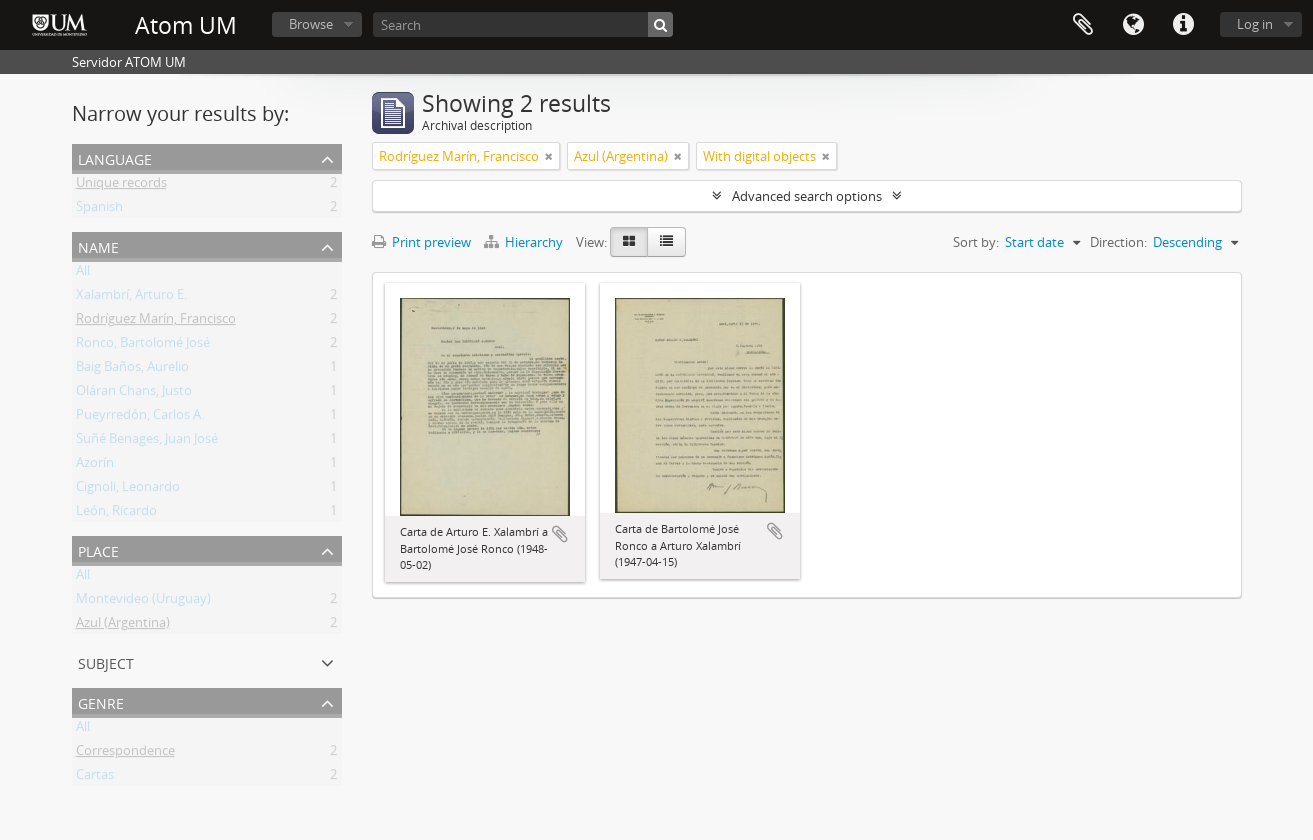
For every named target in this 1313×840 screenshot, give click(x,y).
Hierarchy (525, 242)
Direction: (1118, 242)
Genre (101, 701)
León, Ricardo (116, 514)
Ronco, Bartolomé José (143, 346)
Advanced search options (807, 196)
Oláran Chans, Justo (134, 394)
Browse (311, 24)
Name (98, 245)
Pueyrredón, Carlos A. (140, 418)
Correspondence (125, 754)
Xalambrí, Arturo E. (131, 298)
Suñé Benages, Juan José (147, 442)
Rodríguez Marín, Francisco (156, 322)
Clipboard (1083, 25)
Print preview (421, 242)
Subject (106, 661)
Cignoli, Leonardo (128, 490)
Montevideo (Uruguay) (143, 602)
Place (98, 549)
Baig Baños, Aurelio (132, 370)
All (83, 274)
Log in (1255, 24)
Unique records (121, 186)
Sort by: (976, 242)
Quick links (1183, 25)
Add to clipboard (560, 534)
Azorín (95, 466)
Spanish (99, 210)
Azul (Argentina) (123, 626)
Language (1133, 25)
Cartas (95, 778)
